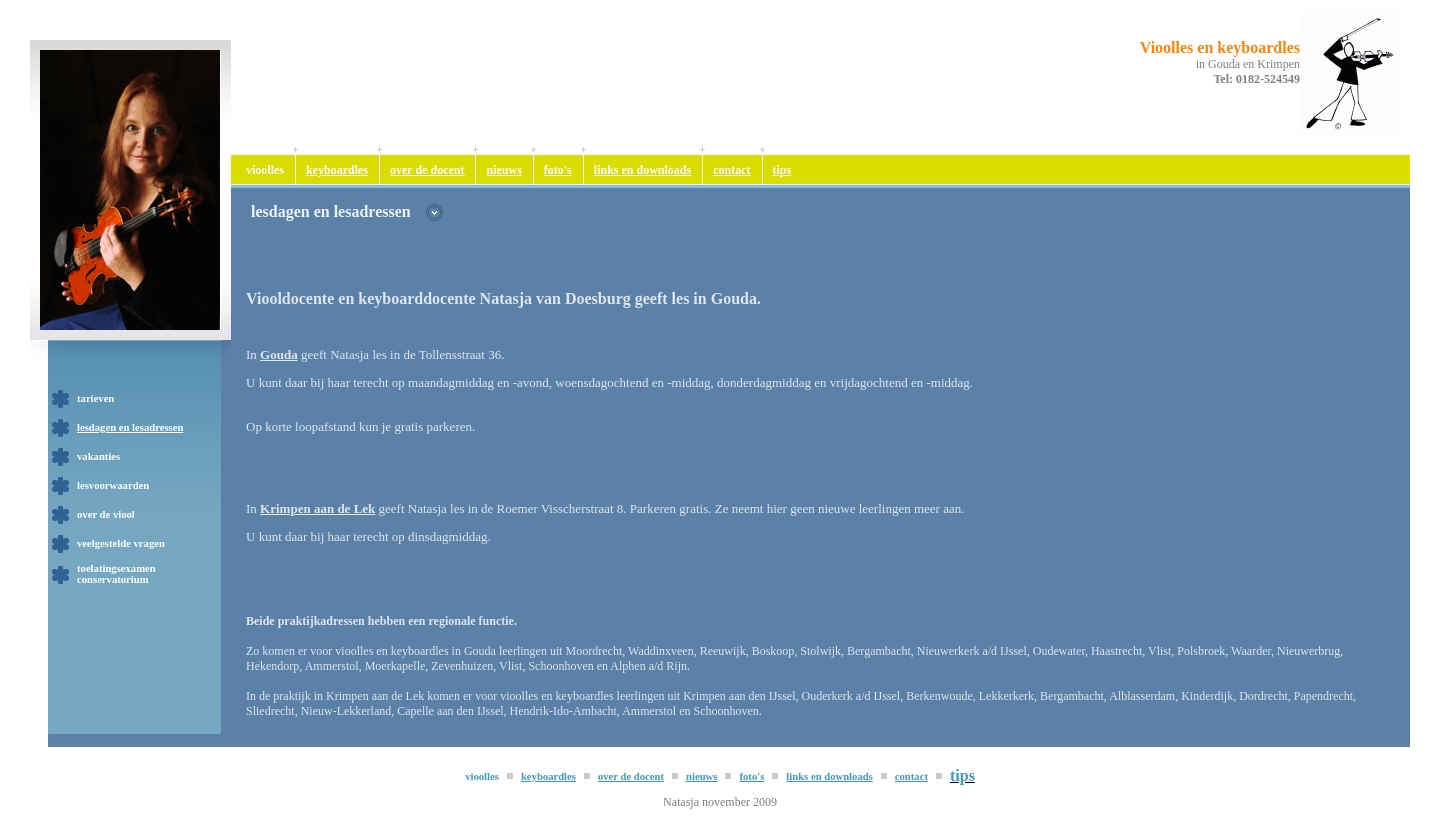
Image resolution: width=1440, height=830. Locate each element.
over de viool (106, 514)
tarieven (95, 398)
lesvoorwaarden (113, 485)
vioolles (265, 170)
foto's (558, 170)
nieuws (503, 170)
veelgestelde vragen (121, 543)
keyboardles (337, 170)
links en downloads (642, 170)
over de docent (427, 170)
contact (731, 170)
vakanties (98, 456)
